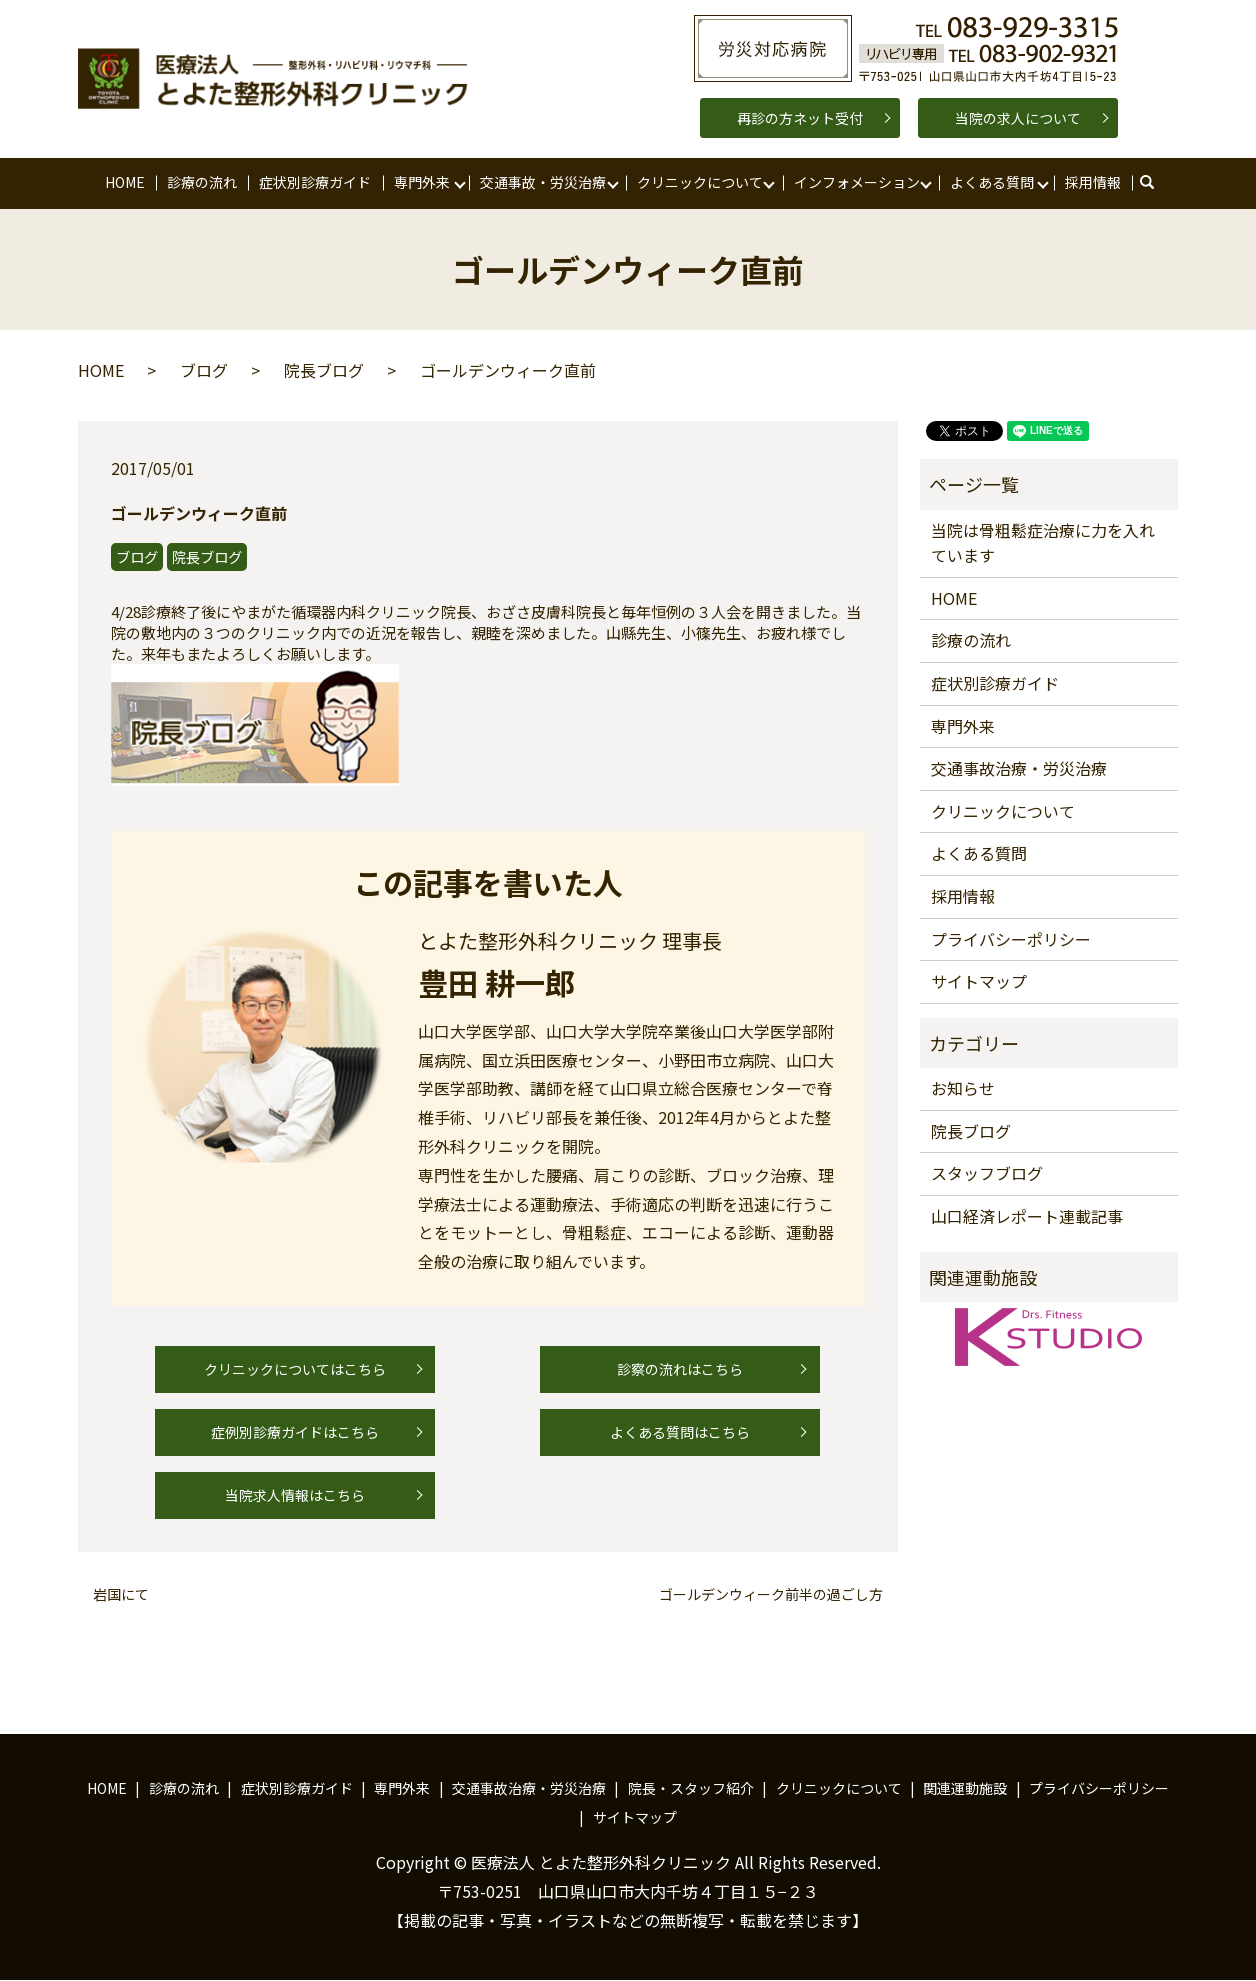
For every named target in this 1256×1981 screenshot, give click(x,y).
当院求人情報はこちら (295, 1495)
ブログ (204, 371)
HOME (125, 182)
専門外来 (422, 182)
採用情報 (1093, 182)
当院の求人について (1018, 118)
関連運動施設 (965, 1788)
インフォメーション (856, 182)
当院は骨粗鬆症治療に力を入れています (1043, 543)
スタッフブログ (987, 1174)
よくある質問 (992, 182)
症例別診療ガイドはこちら (295, 1432)
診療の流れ (202, 182)
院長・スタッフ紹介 (691, 1788)
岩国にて (121, 1595)
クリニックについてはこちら (295, 1369)
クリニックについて (700, 182)
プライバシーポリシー (1011, 939)
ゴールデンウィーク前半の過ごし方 (771, 1595)
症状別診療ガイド (315, 182)
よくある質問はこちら (680, 1432)
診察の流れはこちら (680, 1369)
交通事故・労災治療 (543, 182)
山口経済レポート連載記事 (1027, 1216)
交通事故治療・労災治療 (1019, 769)
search (1156, 183)
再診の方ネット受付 (800, 118)
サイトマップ (979, 982)
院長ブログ (324, 371)
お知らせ (963, 1089)
